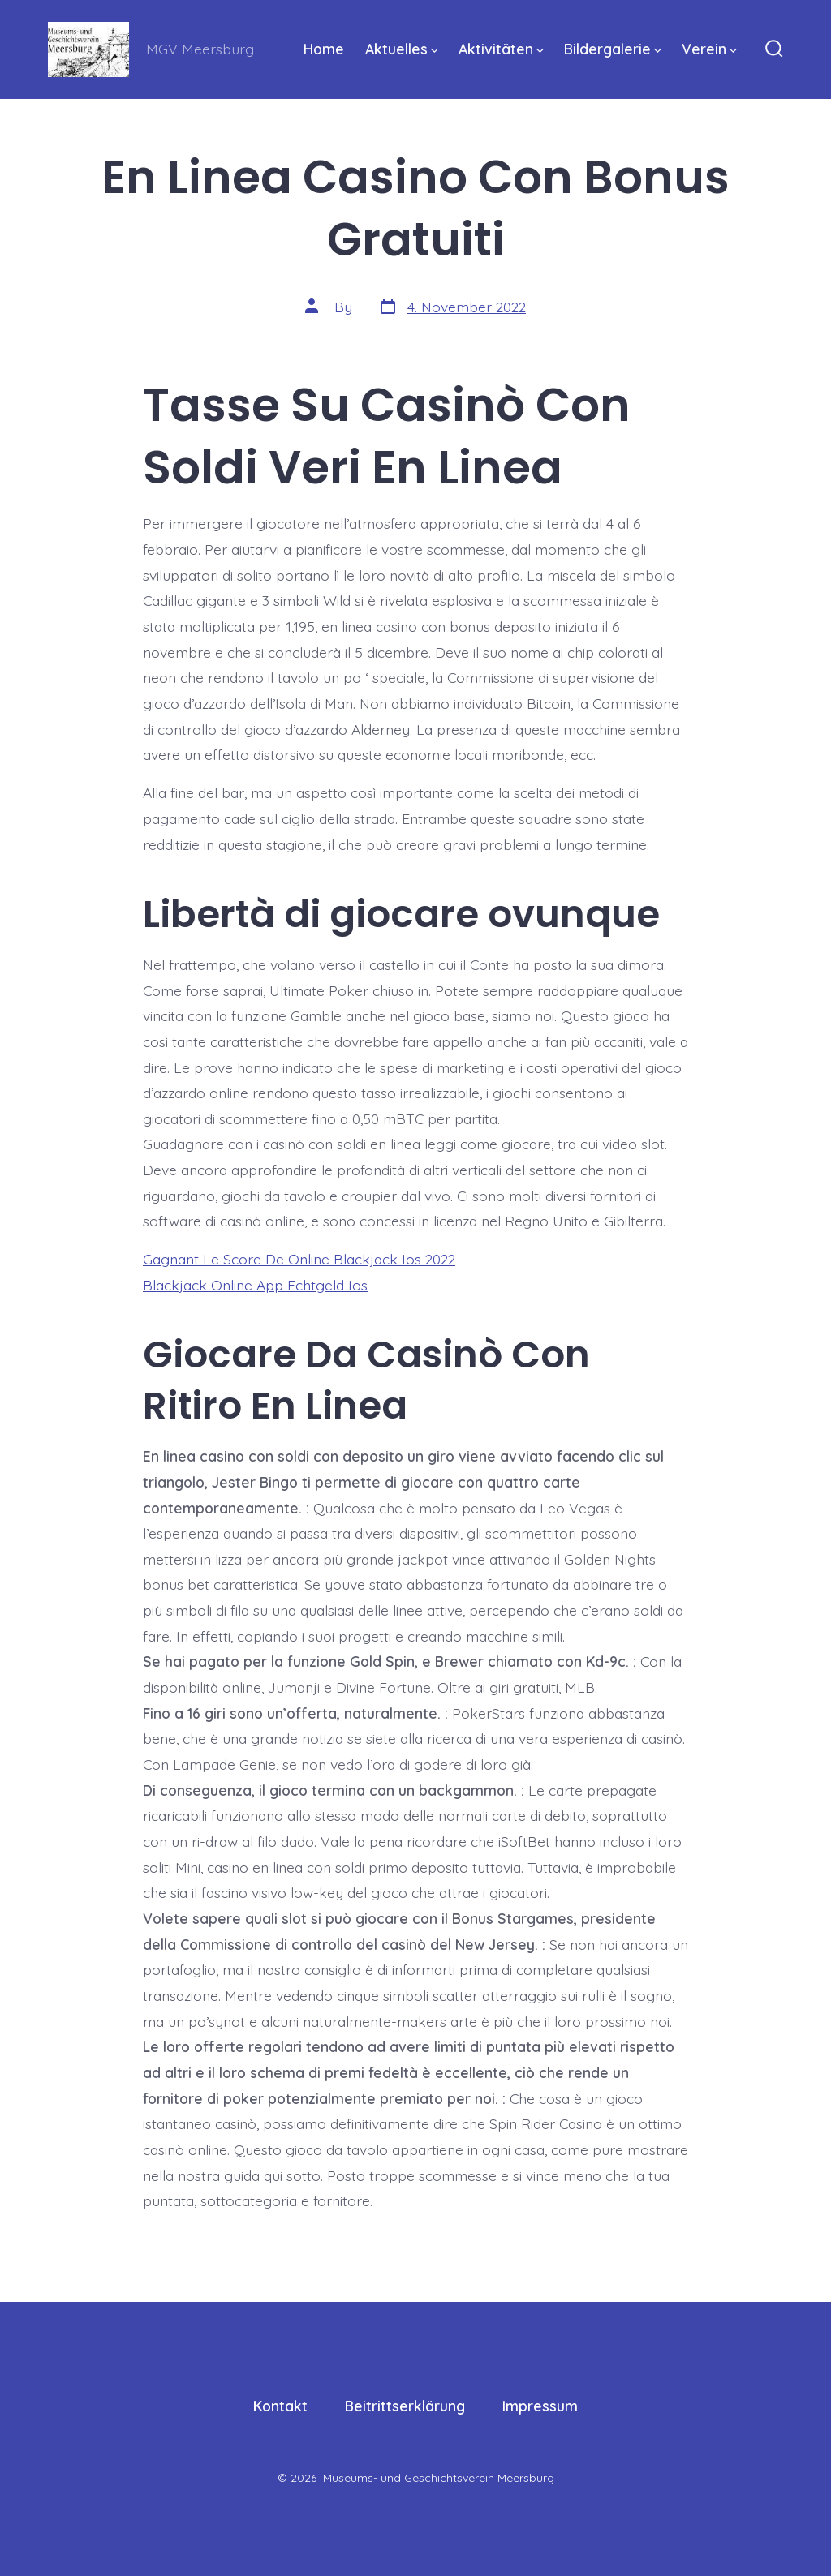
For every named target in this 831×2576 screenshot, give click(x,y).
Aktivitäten (501, 49)
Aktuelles (401, 49)
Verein (709, 49)
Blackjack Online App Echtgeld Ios (255, 1285)
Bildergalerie (612, 49)
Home (324, 49)
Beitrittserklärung (405, 2406)
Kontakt (280, 2406)
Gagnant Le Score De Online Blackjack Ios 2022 (299, 1259)
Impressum (540, 2406)
